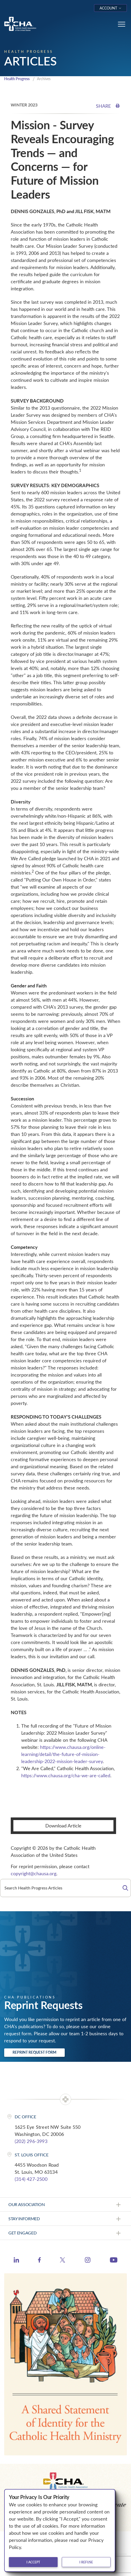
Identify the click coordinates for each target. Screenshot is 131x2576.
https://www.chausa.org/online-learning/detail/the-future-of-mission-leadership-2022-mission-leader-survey (63, 1754)
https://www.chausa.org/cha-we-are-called (65, 1775)
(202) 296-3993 (31, 2141)
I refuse (86, 2562)
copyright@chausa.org (33, 1873)
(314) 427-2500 (31, 2179)
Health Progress (17, 78)
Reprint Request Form (34, 2052)
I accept (33, 2562)
